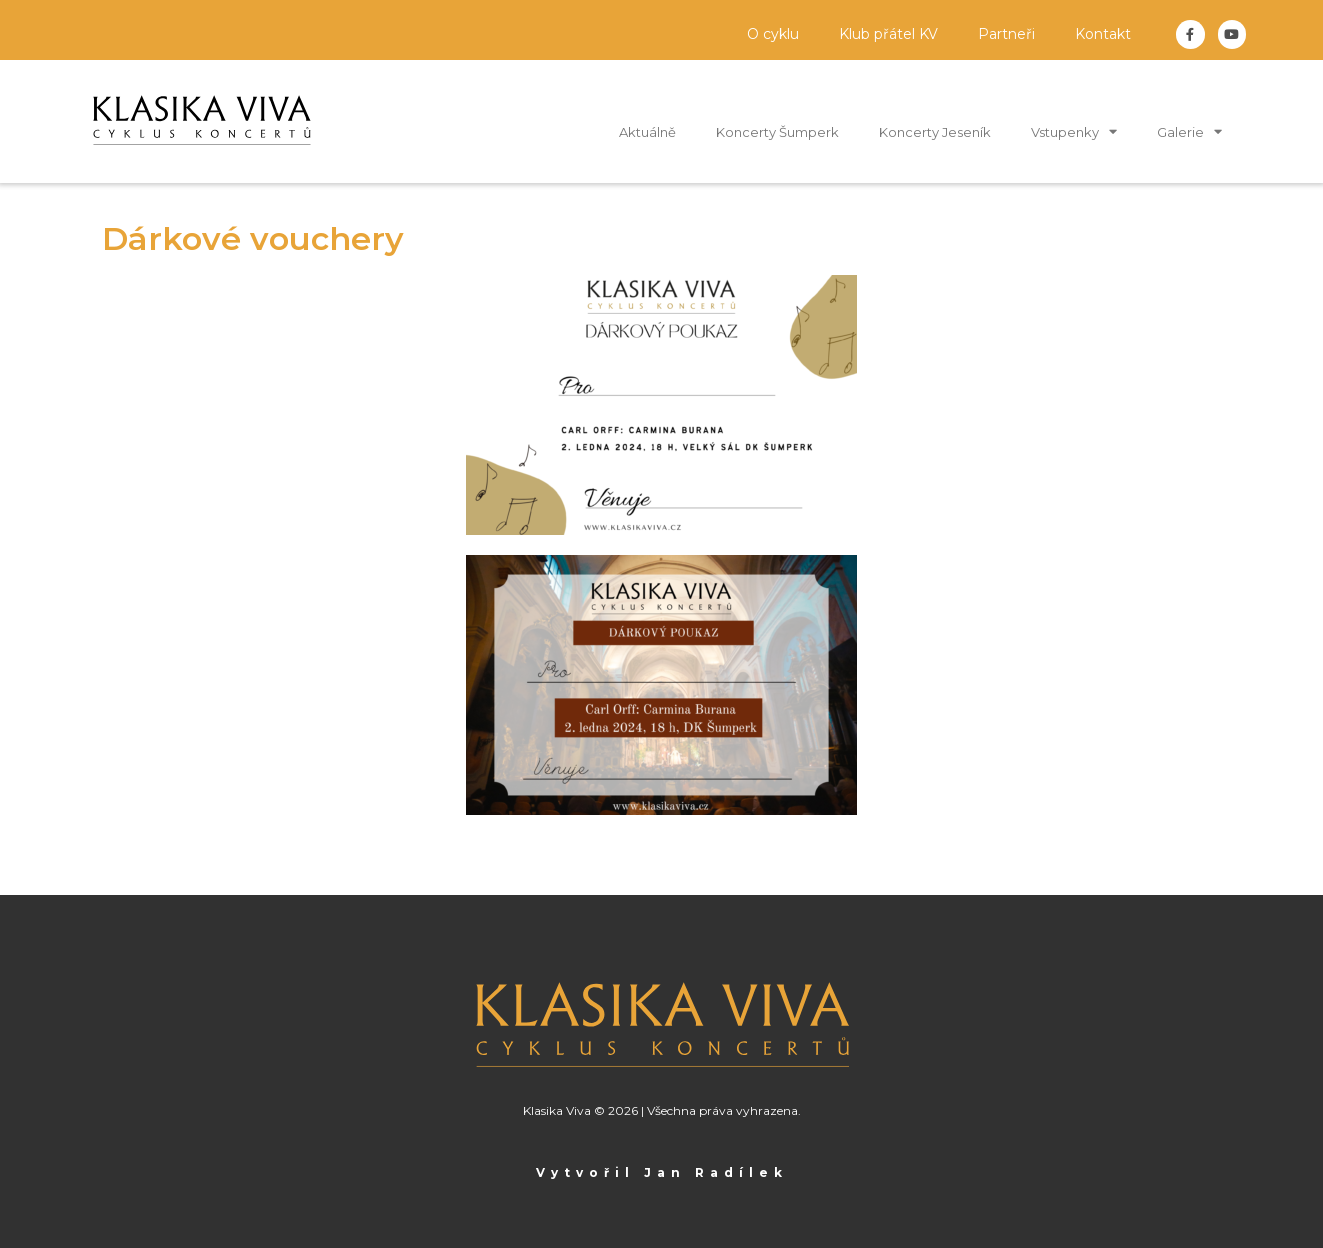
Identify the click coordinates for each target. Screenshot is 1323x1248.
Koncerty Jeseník (935, 132)
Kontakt (1103, 34)
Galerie (1189, 131)
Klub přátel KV (888, 34)
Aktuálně (647, 132)
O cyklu (773, 34)
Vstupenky (1074, 131)
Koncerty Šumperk (777, 132)
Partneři (1006, 34)
